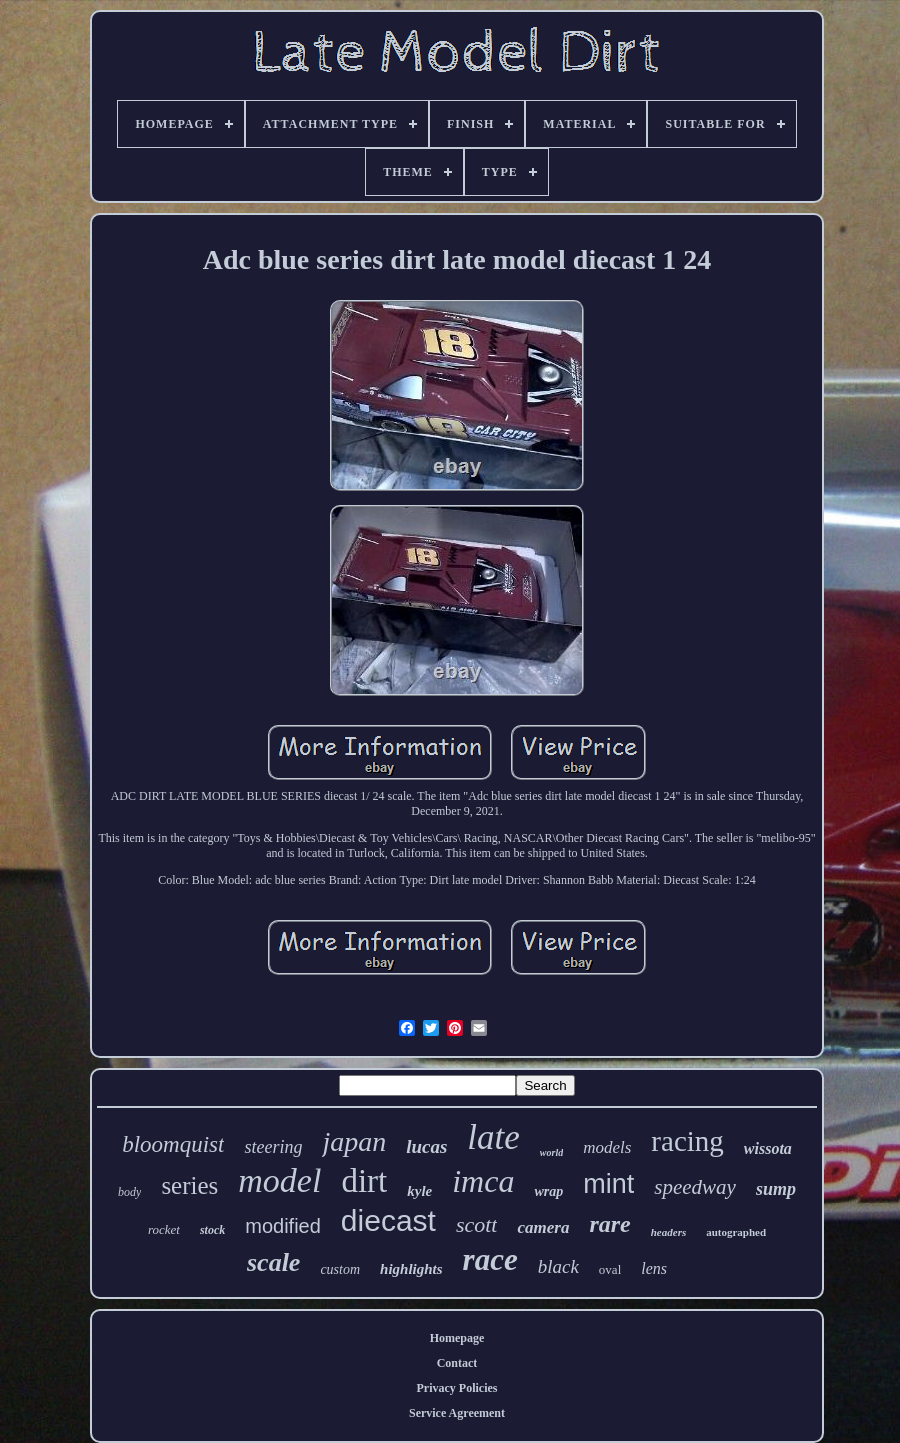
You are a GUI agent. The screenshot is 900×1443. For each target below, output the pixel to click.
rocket (164, 1229)
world (551, 1152)
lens (654, 1268)
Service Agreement (457, 1413)
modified (283, 1226)
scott (477, 1224)
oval (610, 1269)
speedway (695, 1187)
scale (273, 1262)
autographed (736, 1232)
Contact (457, 1363)
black (558, 1266)
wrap (548, 1191)
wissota (768, 1148)
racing (687, 1141)
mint (608, 1184)
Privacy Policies (457, 1388)
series (189, 1185)
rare (609, 1224)
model (279, 1180)
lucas (426, 1146)
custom (340, 1269)
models (607, 1147)
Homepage (457, 1338)
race (490, 1259)
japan (354, 1141)
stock (212, 1230)
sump (776, 1189)
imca (483, 1181)
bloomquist (173, 1144)
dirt (364, 1181)
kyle (419, 1191)
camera (543, 1227)
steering (273, 1147)
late (493, 1137)
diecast (388, 1220)
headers (668, 1232)
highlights (411, 1269)
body (129, 1192)
